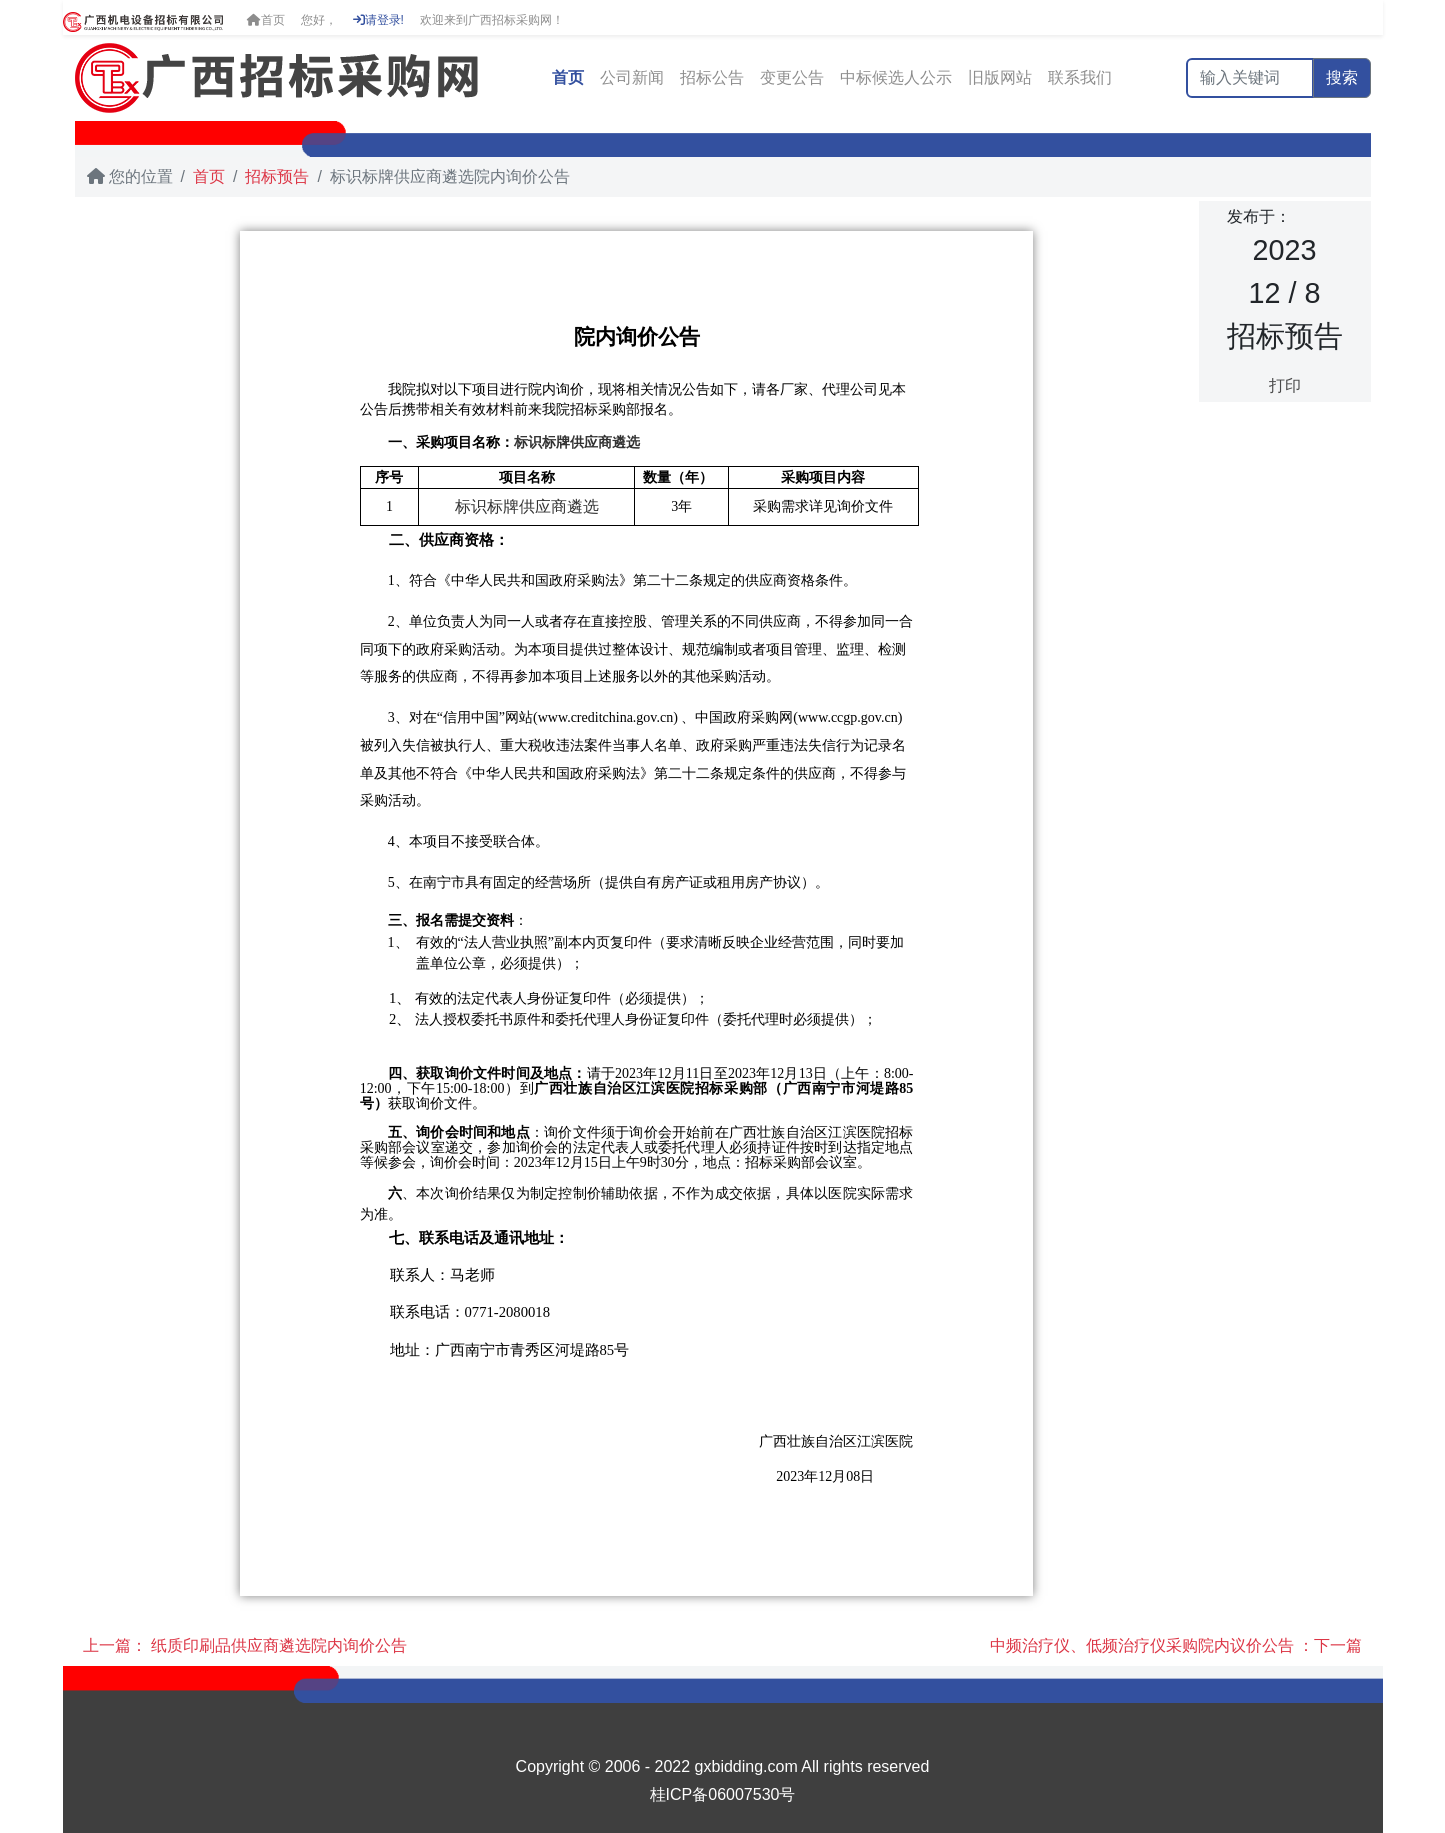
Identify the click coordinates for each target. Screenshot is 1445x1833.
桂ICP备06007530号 (723, 1794)
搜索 (1342, 77)
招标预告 (277, 176)
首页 (266, 20)
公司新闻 (632, 77)
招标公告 (712, 77)
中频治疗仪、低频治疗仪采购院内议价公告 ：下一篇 (1176, 1645)
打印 (1285, 385)
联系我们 (1080, 77)
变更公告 (792, 77)
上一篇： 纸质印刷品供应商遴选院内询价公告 (245, 1645)
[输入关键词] (1250, 78)
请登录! (378, 20)
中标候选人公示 (896, 77)
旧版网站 (1000, 77)
